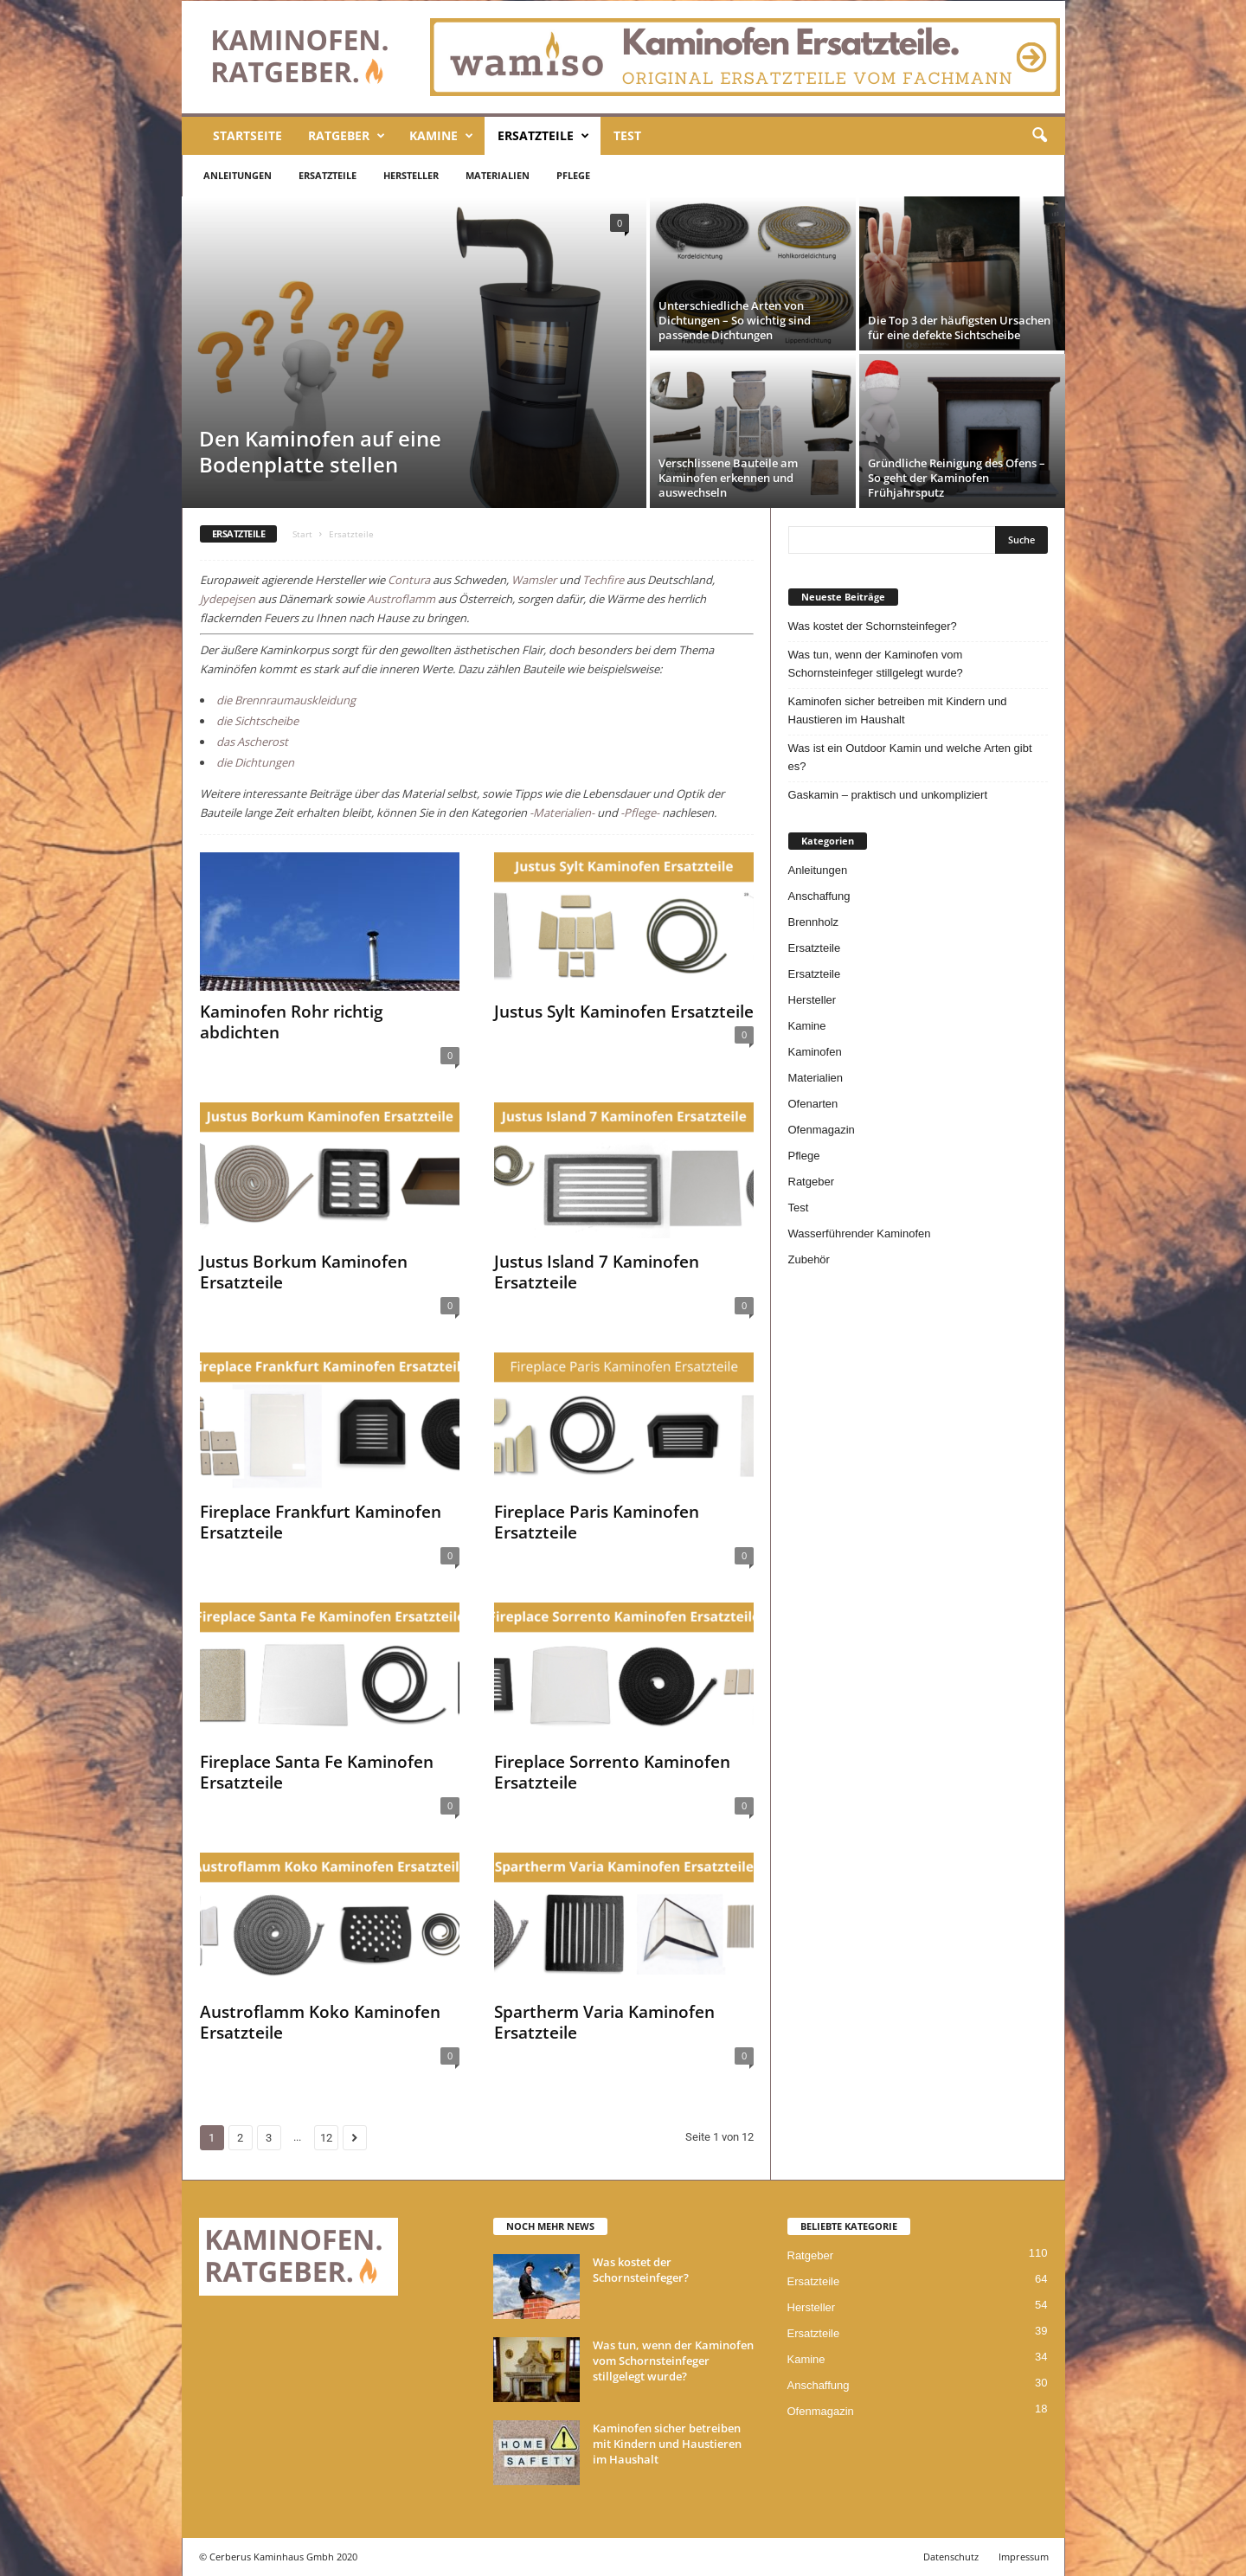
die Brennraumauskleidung (286, 700)
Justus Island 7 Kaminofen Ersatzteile (596, 1272)
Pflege (573, 175)
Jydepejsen (227, 599)
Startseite (247, 135)
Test (627, 135)
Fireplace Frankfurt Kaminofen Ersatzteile (320, 1522)
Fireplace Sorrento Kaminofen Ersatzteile (612, 1772)
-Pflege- (639, 812)
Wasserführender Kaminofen (859, 1233)
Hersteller (411, 175)
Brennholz (813, 921)
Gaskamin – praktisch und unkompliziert (888, 794)
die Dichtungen (255, 762)
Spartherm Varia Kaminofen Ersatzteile (604, 2022)
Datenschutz (951, 2556)
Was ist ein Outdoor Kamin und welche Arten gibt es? (910, 757)
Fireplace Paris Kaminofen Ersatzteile (596, 1522)
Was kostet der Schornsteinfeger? (872, 626)
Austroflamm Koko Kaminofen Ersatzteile (320, 2022)
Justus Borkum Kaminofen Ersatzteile (304, 1272)
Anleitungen (237, 175)
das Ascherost (252, 741)
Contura (409, 580)
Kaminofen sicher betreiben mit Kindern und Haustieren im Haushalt (897, 710)
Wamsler (533, 580)
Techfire (603, 580)
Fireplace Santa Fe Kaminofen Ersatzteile (317, 1772)
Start (302, 534)
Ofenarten (813, 1103)
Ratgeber (346, 136)
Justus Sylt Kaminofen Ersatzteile (624, 1011)
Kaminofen (815, 1051)
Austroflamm (401, 599)
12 (326, 2137)
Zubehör (809, 1259)
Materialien (498, 175)
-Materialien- (562, 812)
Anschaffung (819, 896)
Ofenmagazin (821, 1129)
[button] (1039, 136)
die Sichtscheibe (257, 721)
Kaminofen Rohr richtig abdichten (291, 1022)
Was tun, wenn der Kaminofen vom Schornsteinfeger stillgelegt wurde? (875, 663)
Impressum (1024, 2556)
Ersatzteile (543, 136)
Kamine (441, 136)
